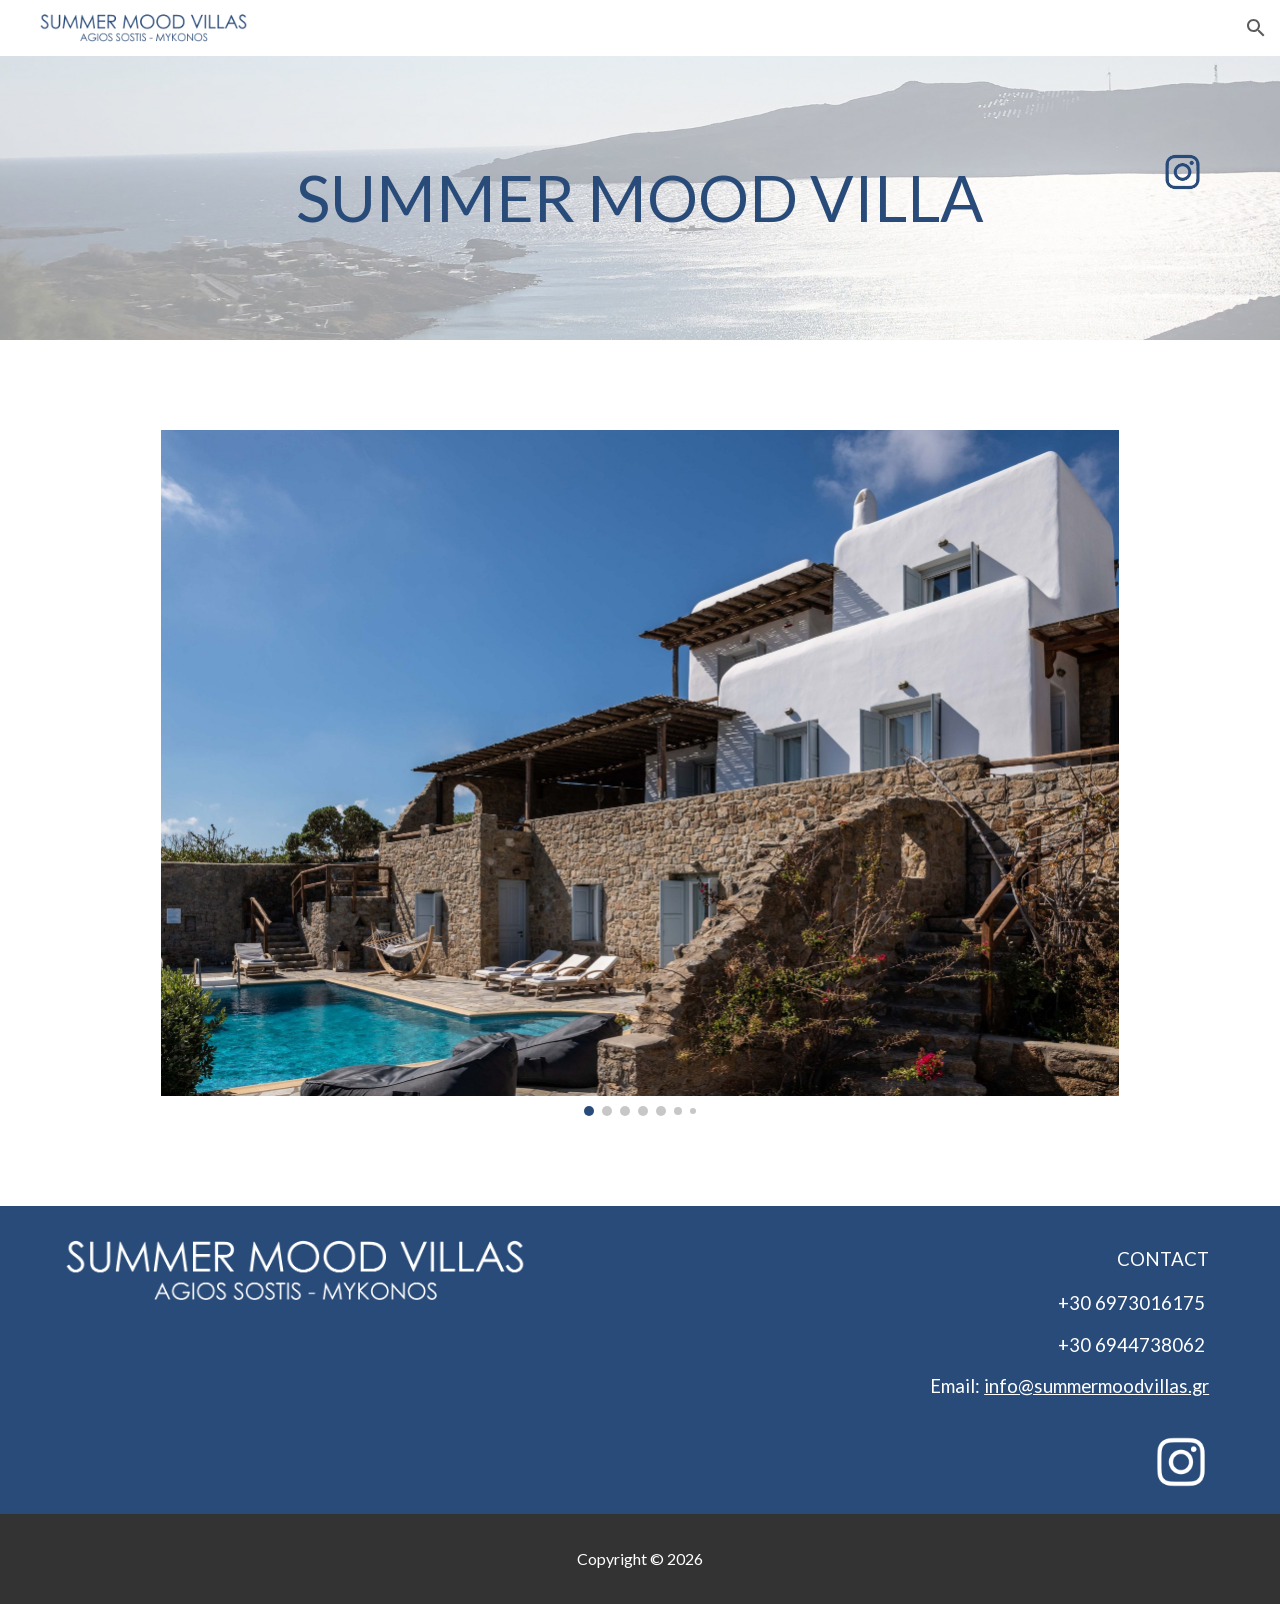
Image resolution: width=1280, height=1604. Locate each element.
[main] (640, 198)
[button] (1256, 28)
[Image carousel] (639, 773)
